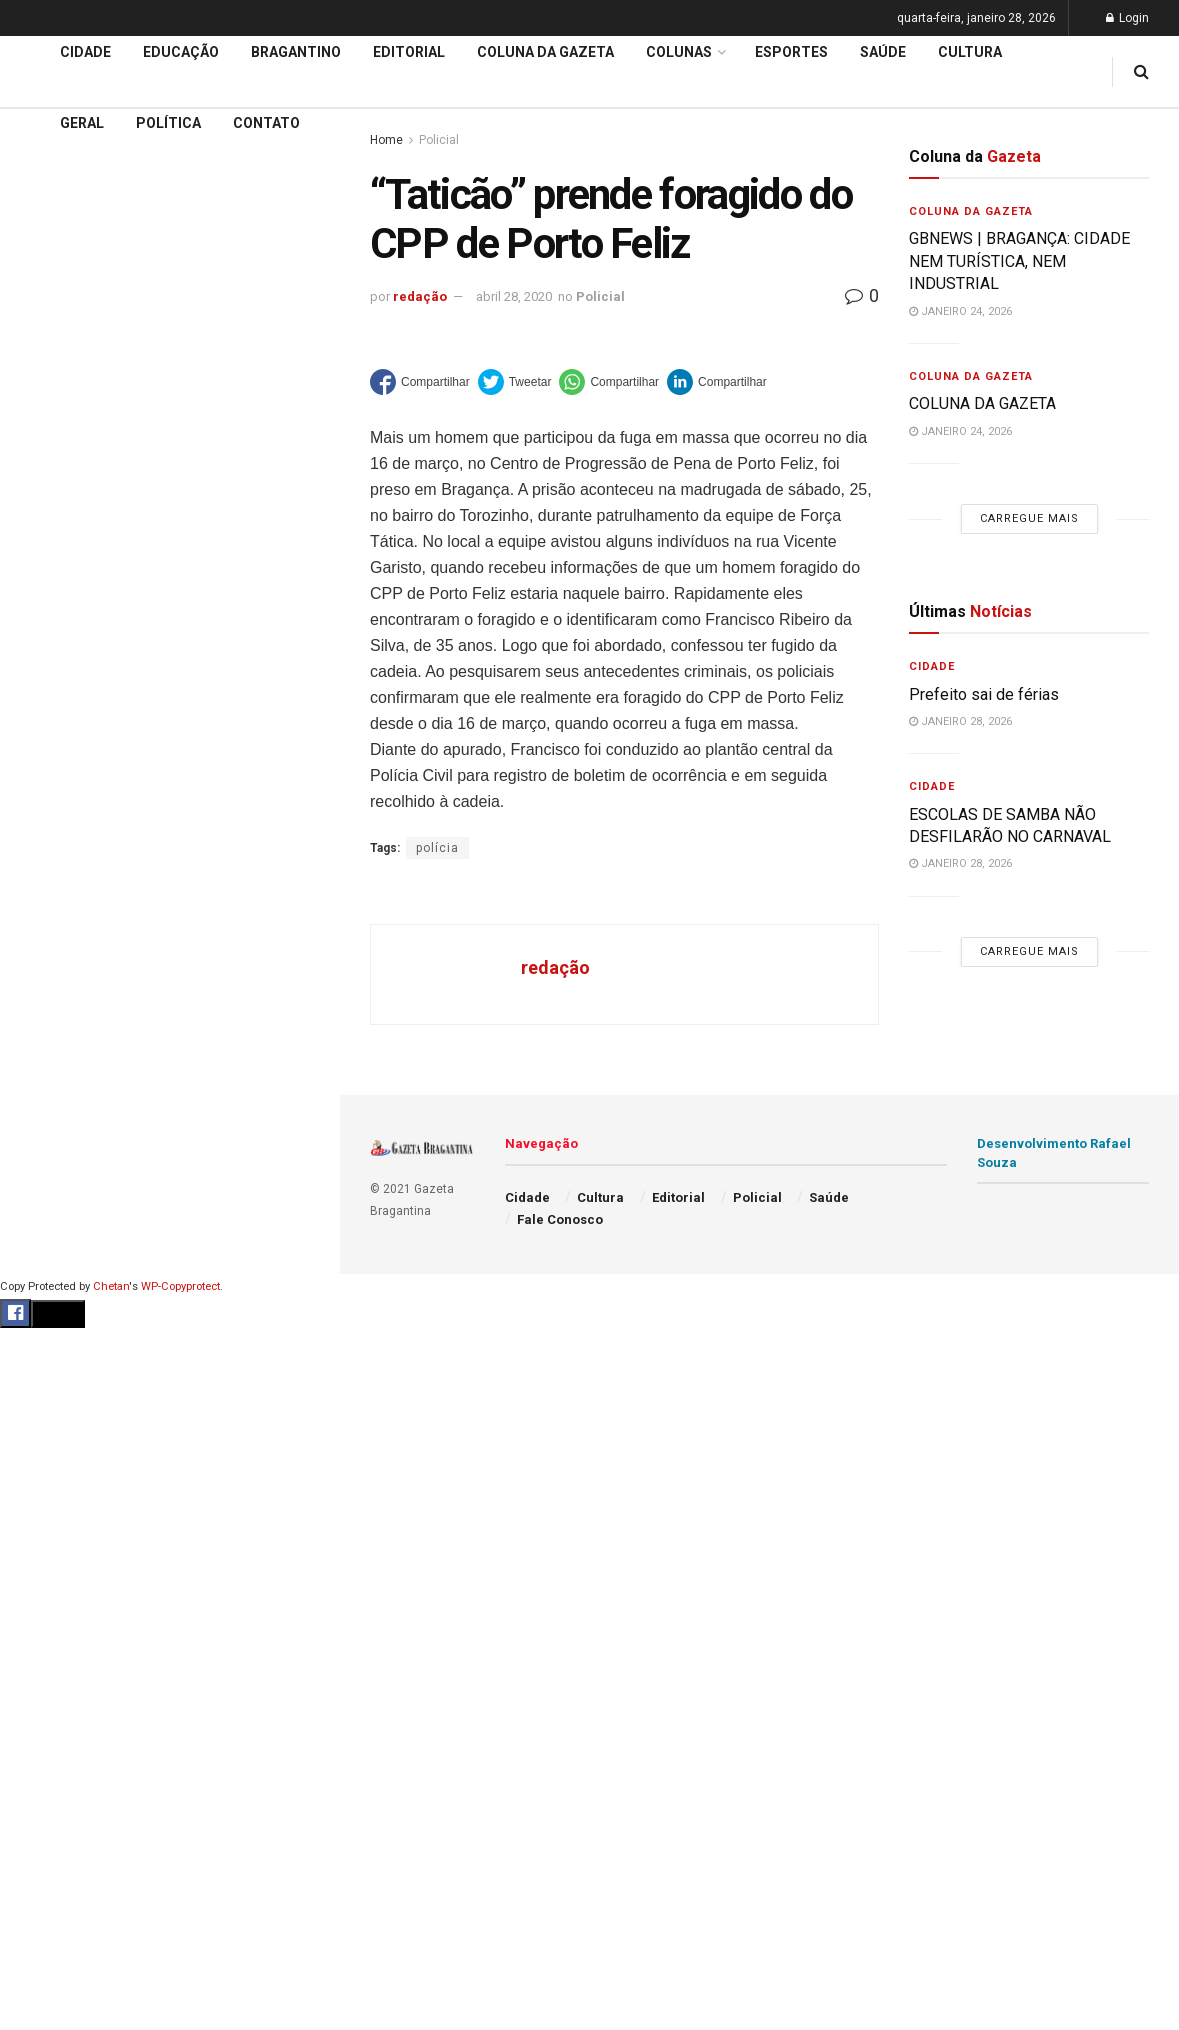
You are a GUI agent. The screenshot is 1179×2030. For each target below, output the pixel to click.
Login (1127, 18)
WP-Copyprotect (180, 1286)
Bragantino (57, 652)
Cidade (44, 499)
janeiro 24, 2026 (960, 311)
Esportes (791, 52)
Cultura (970, 52)
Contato (266, 123)
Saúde (883, 52)
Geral (82, 123)
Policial (600, 296)
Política (168, 123)
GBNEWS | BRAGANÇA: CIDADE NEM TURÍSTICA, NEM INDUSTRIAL (1019, 261)
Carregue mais (169, 340)
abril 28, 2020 (514, 296)
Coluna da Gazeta (78, 614)
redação (420, 296)
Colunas (679, 52)
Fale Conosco (560, 1219)
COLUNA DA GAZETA (982, 403)
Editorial (48, 576)
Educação (53, 538)
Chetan (111, 1286)
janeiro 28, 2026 (960, 721)
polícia (437, 848)
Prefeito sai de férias (984, 694)
